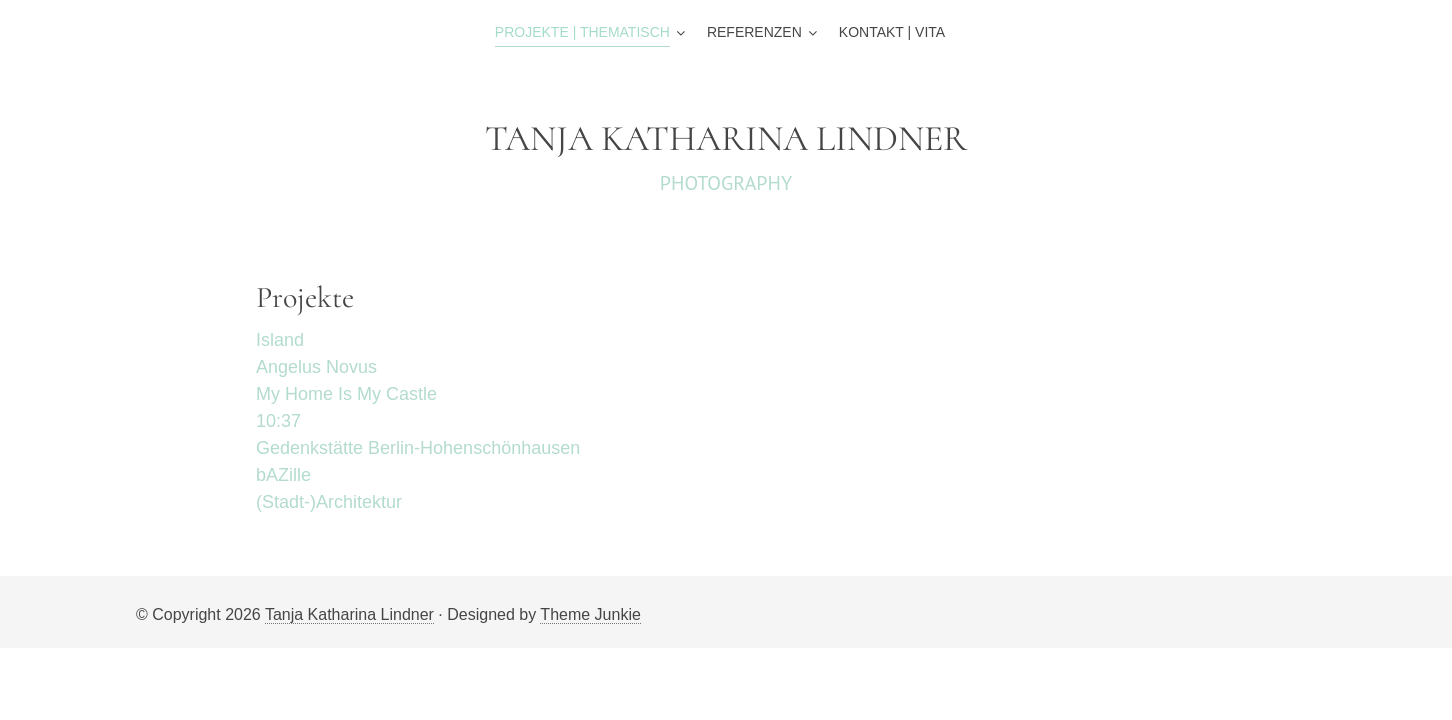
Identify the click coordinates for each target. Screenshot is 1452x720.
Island (280, 340)
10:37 (281, 421)
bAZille (283, 475)
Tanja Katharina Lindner (349, 614)
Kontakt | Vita (892, 32)
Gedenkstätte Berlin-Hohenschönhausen (418, 448)
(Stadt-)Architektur (329, 502)
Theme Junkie (590, 614)
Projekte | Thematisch (582, 32)
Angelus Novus (316, 367)
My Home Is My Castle (346, 394)
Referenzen (754, 32)
